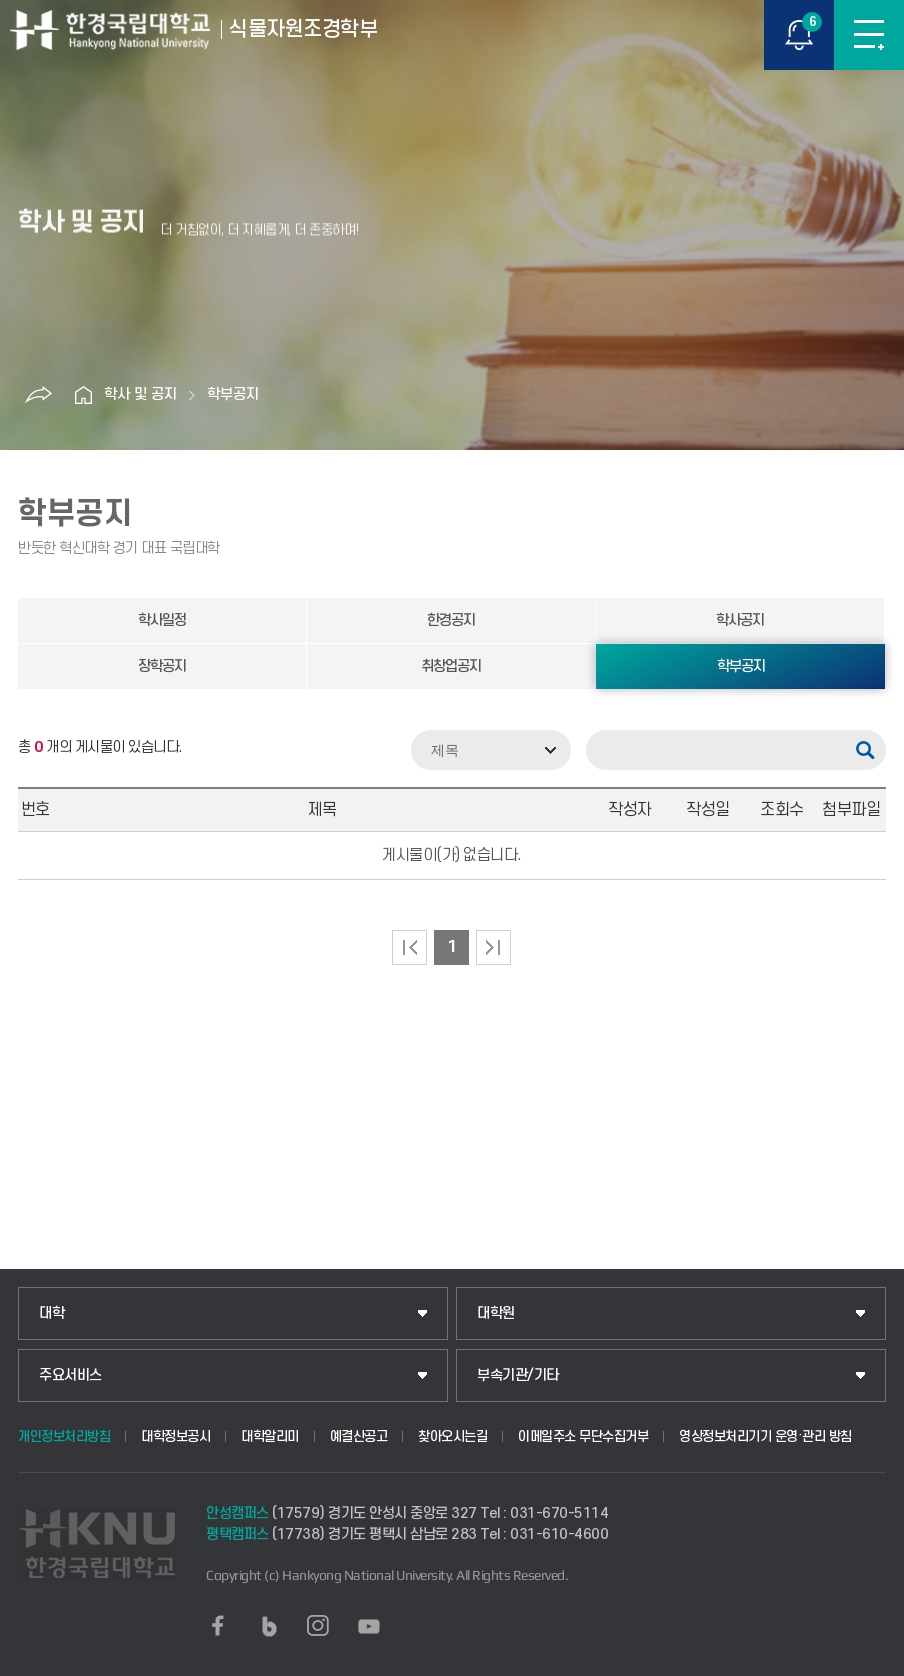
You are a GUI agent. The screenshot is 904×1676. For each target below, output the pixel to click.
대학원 (496, 1313)
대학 (51, 1313)
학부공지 (233, 394)
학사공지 (740, 620)
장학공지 (162, 666)
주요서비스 (70, 1375)
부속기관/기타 (518, 1375)
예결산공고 (359, 1436)
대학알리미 (270, 1436)
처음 (409, 947)
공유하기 (39, 395)
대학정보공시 (175, 1436)
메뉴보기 (869, 35)
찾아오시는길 (452, 1436)
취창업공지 (451, 666)
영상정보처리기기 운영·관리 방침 (765, 1436)
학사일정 (162, 620)
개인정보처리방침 (64, 1436)
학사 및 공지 (140, 394)
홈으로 (84, 395)
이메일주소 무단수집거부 (583, 1436)
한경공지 (451, 620)
